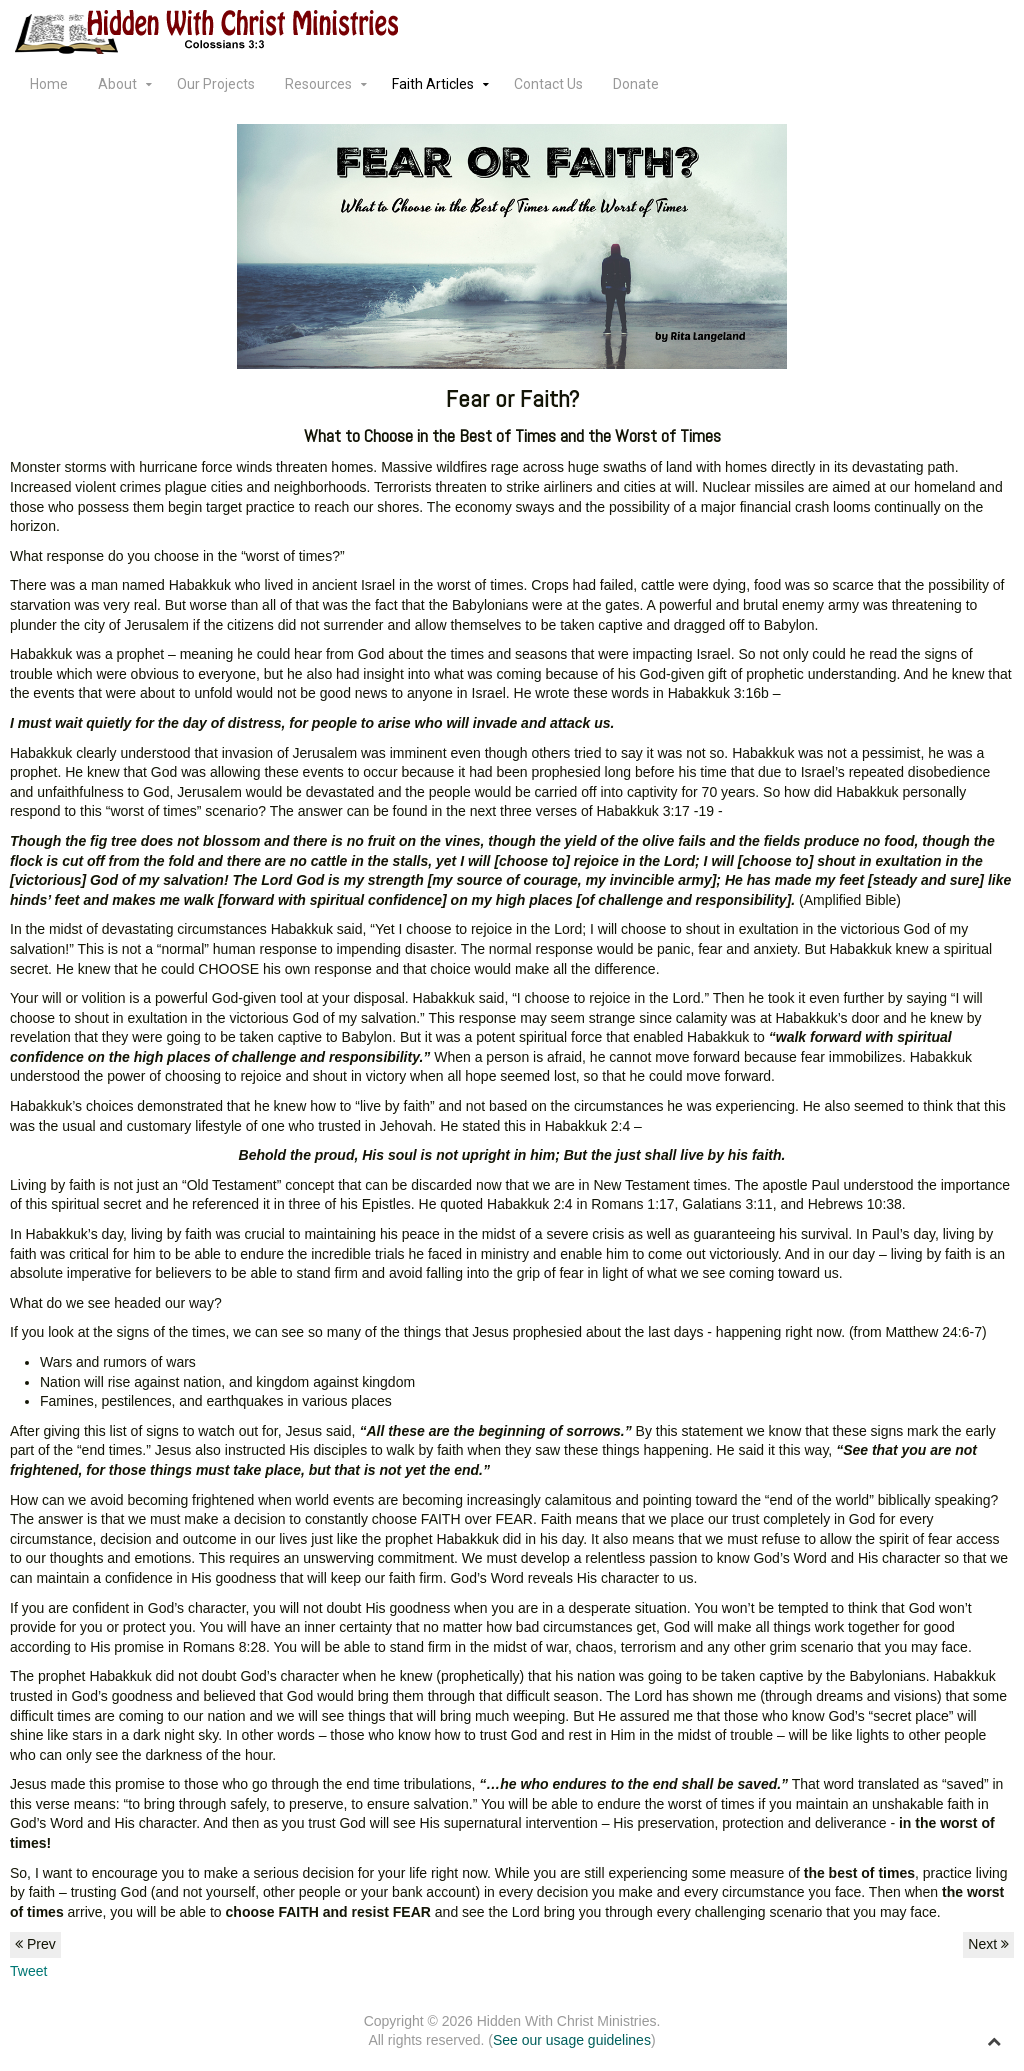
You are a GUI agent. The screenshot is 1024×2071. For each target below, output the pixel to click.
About (117, 84)
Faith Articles (433, 84)
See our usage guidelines (572, 2040)
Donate (636, 84)
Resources (318, 84)
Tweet (28, 1971)
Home (49, 84)
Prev (35, 1944)
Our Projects (216, 84)
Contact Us (548, 84)
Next (988, 1944)
